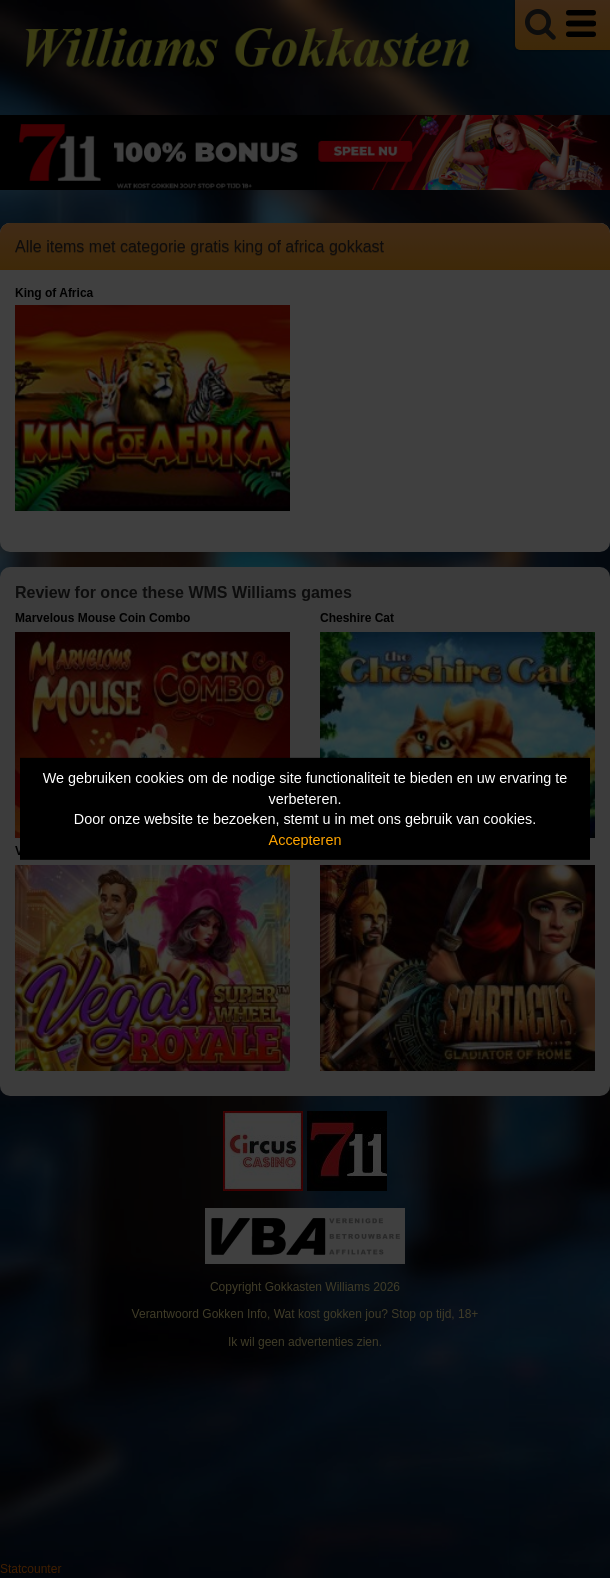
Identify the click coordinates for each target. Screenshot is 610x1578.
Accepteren (305, 840)
